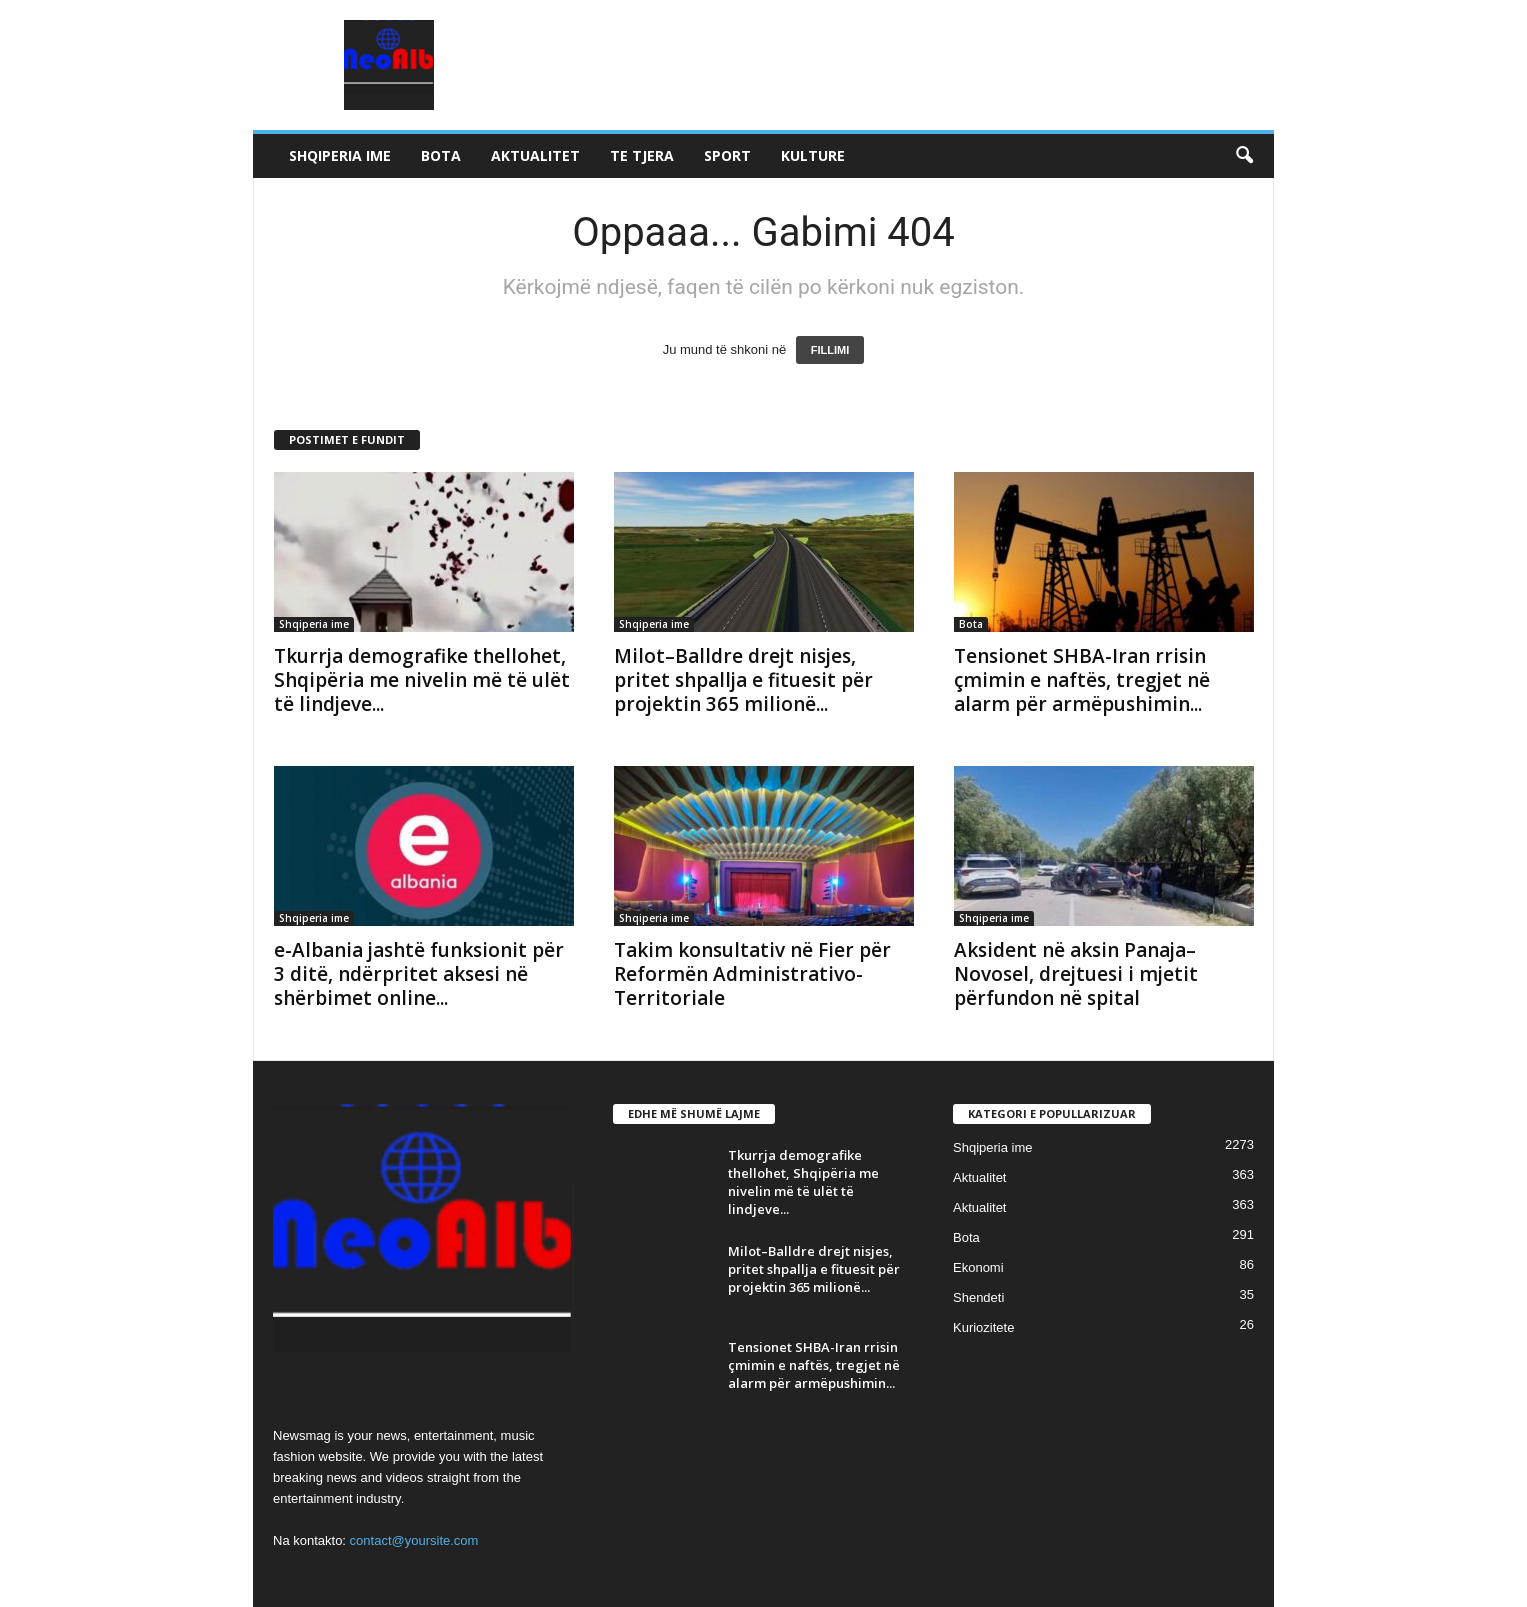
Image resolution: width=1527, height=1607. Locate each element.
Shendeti (978, 1297)
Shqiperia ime (340, 155)
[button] (1244, 156)
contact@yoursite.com (414, 1540)
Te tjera (642, 155)
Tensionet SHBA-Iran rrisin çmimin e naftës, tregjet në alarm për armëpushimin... (1082, 680)
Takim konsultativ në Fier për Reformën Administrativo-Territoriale (752, 974)
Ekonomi (978, 1267)
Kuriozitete (983, 1327)
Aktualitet (535, 155)
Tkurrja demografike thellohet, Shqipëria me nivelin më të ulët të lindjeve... (422, 680)
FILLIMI (830, 350)
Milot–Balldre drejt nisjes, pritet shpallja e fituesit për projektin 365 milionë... (743, 680)
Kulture (813, 155)
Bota (441, 155)
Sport (727, 155)
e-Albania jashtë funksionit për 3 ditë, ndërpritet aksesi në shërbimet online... (419, 974)
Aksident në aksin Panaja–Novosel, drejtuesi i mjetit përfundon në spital (1076, 974)
